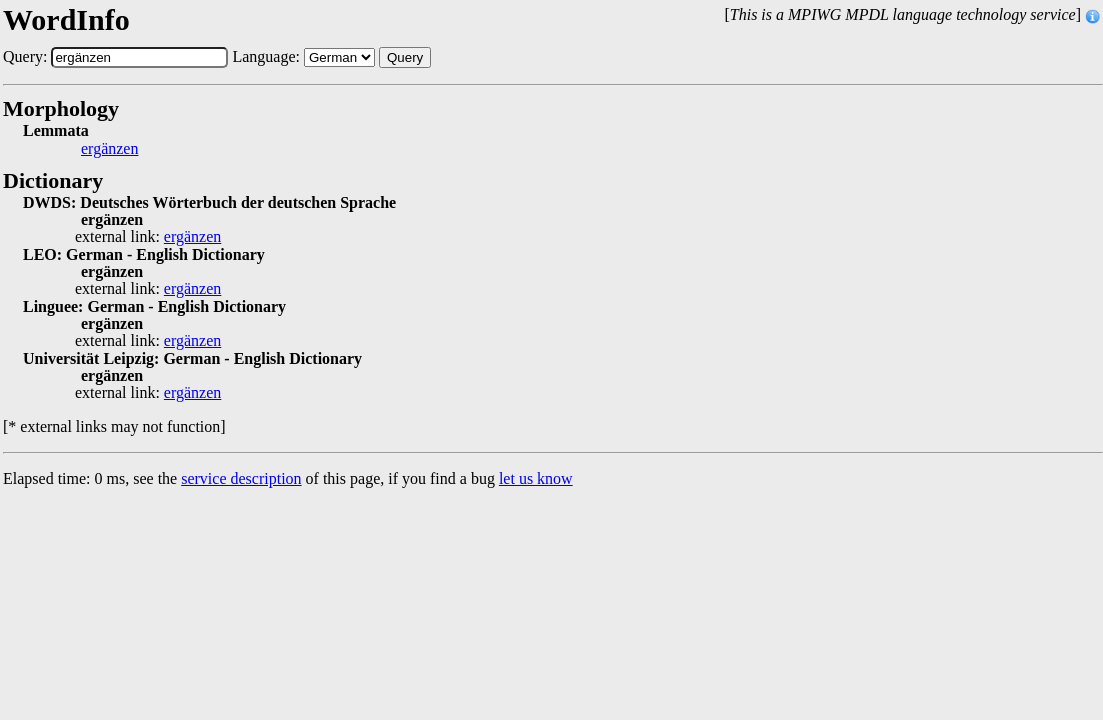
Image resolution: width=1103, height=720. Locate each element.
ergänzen (109, 149)
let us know (536, 478)
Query (405, 57)
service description (241, 478)
